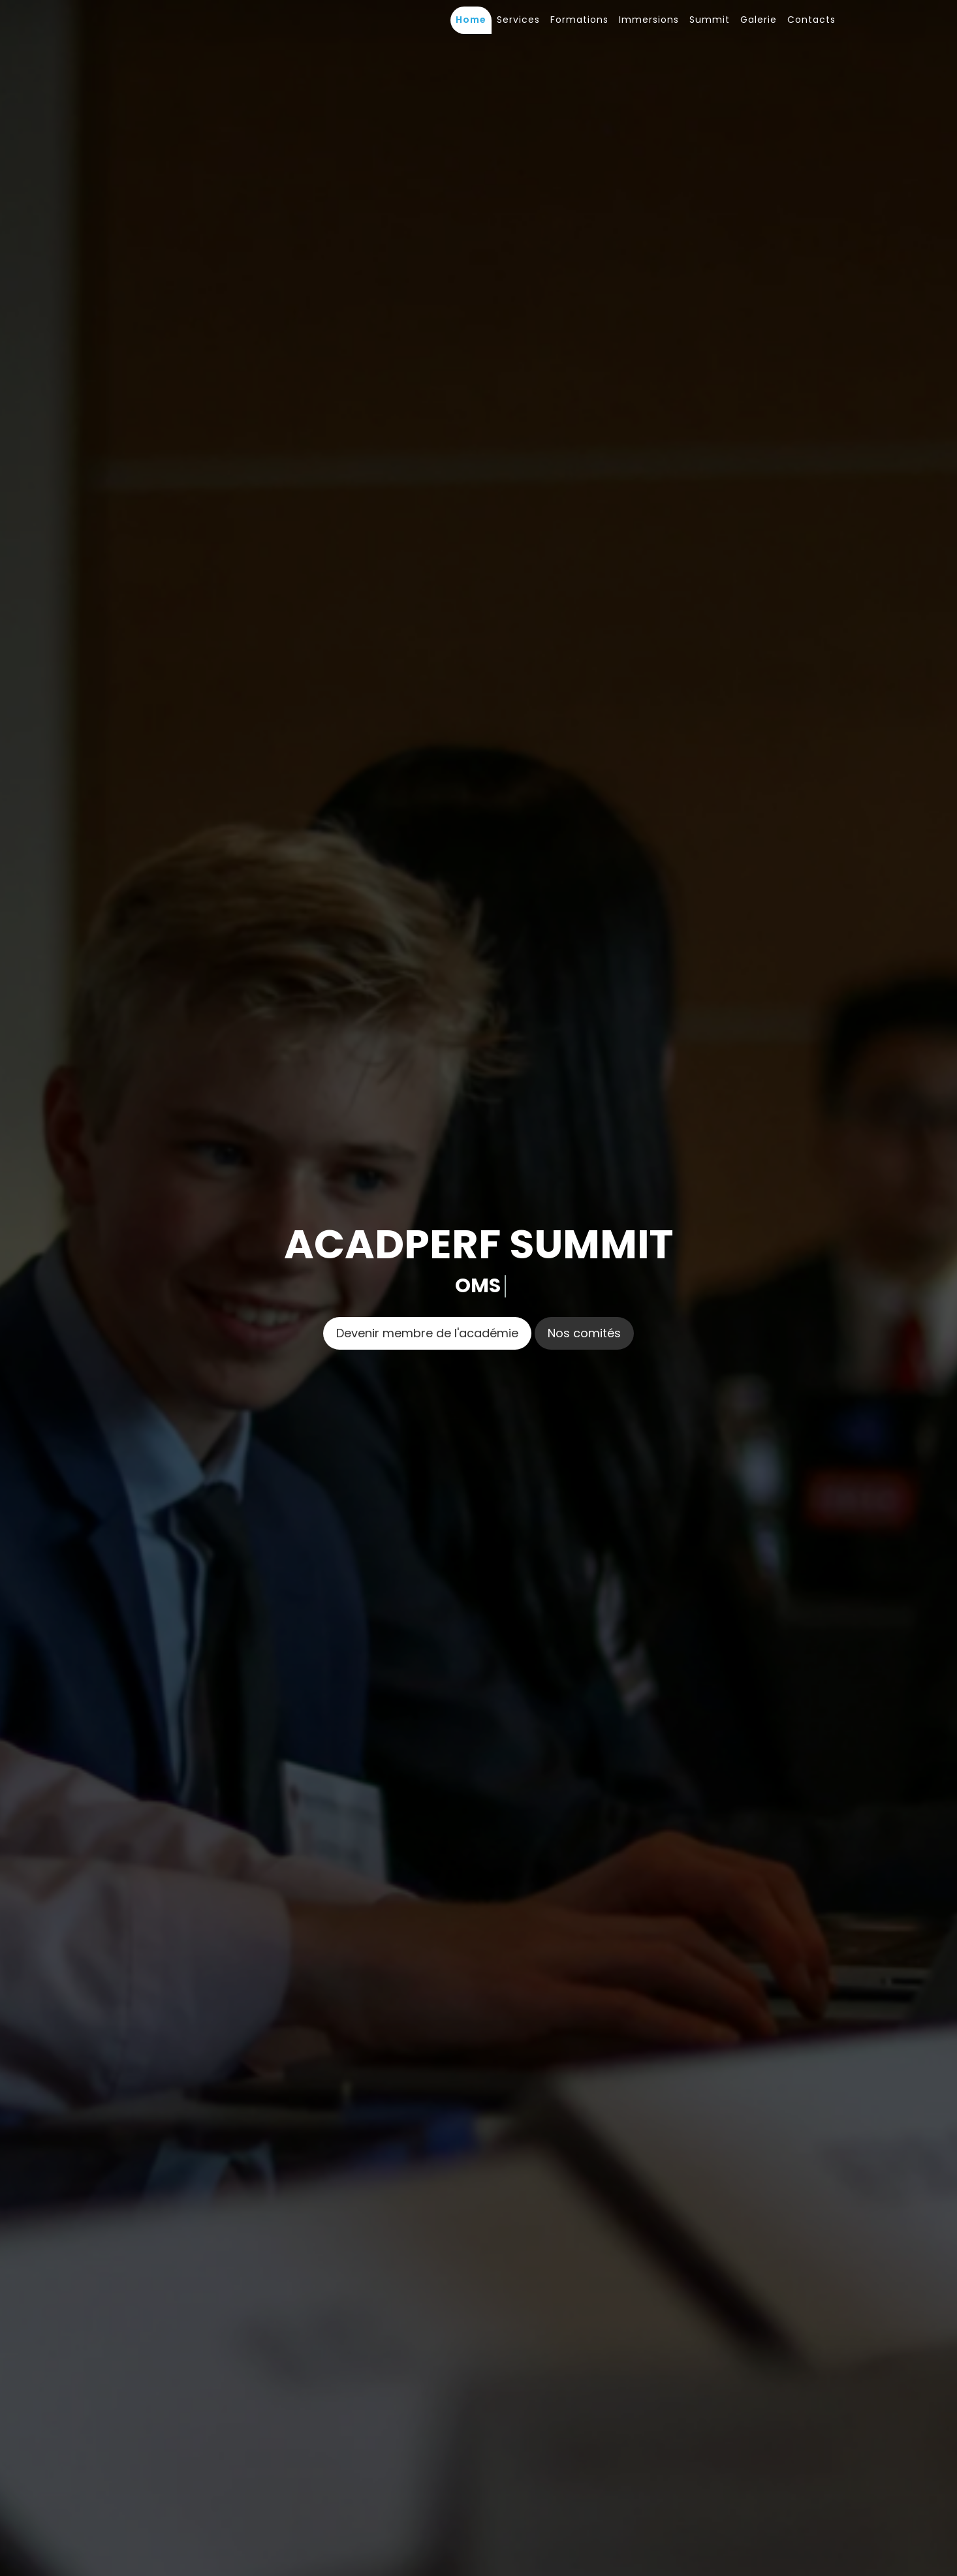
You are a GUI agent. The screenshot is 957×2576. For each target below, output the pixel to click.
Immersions (649, 19)
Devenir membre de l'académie (427, 1333)
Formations (579, 19)
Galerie (758, 19)
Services (518, 19)
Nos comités (584, 1333)
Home (471, 19)
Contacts (811, 19)
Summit (709, 19)
